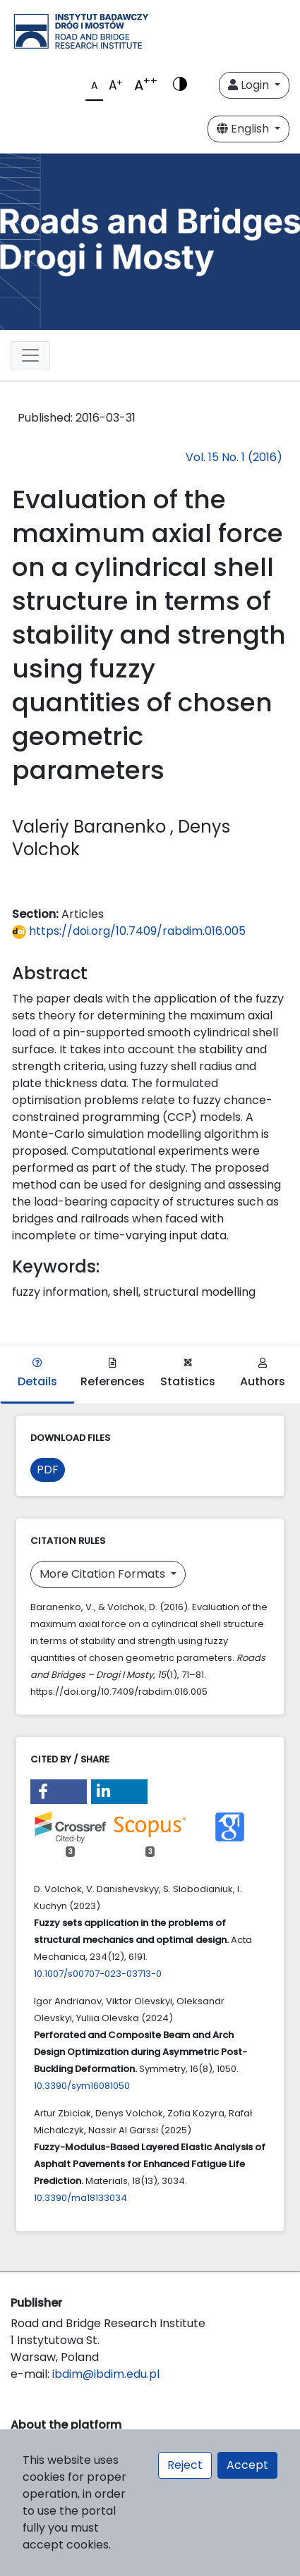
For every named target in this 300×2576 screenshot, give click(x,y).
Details (37, 1374)
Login (250, 85)
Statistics (187, 1374)
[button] (58, 1791)
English (244, 129)
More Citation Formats (104, 1574)
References (112, 1374)
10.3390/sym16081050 (82, 2085)
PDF (48, 1469)
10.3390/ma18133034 (80, 2197)
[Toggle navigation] (30, 355)
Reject (185, 2465)
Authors (262, 1374)
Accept (247, 2465)
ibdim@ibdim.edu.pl (106, 2374)
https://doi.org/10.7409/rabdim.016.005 (129, 931)
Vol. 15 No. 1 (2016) (234, 457)
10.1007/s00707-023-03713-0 (98, 1973)
